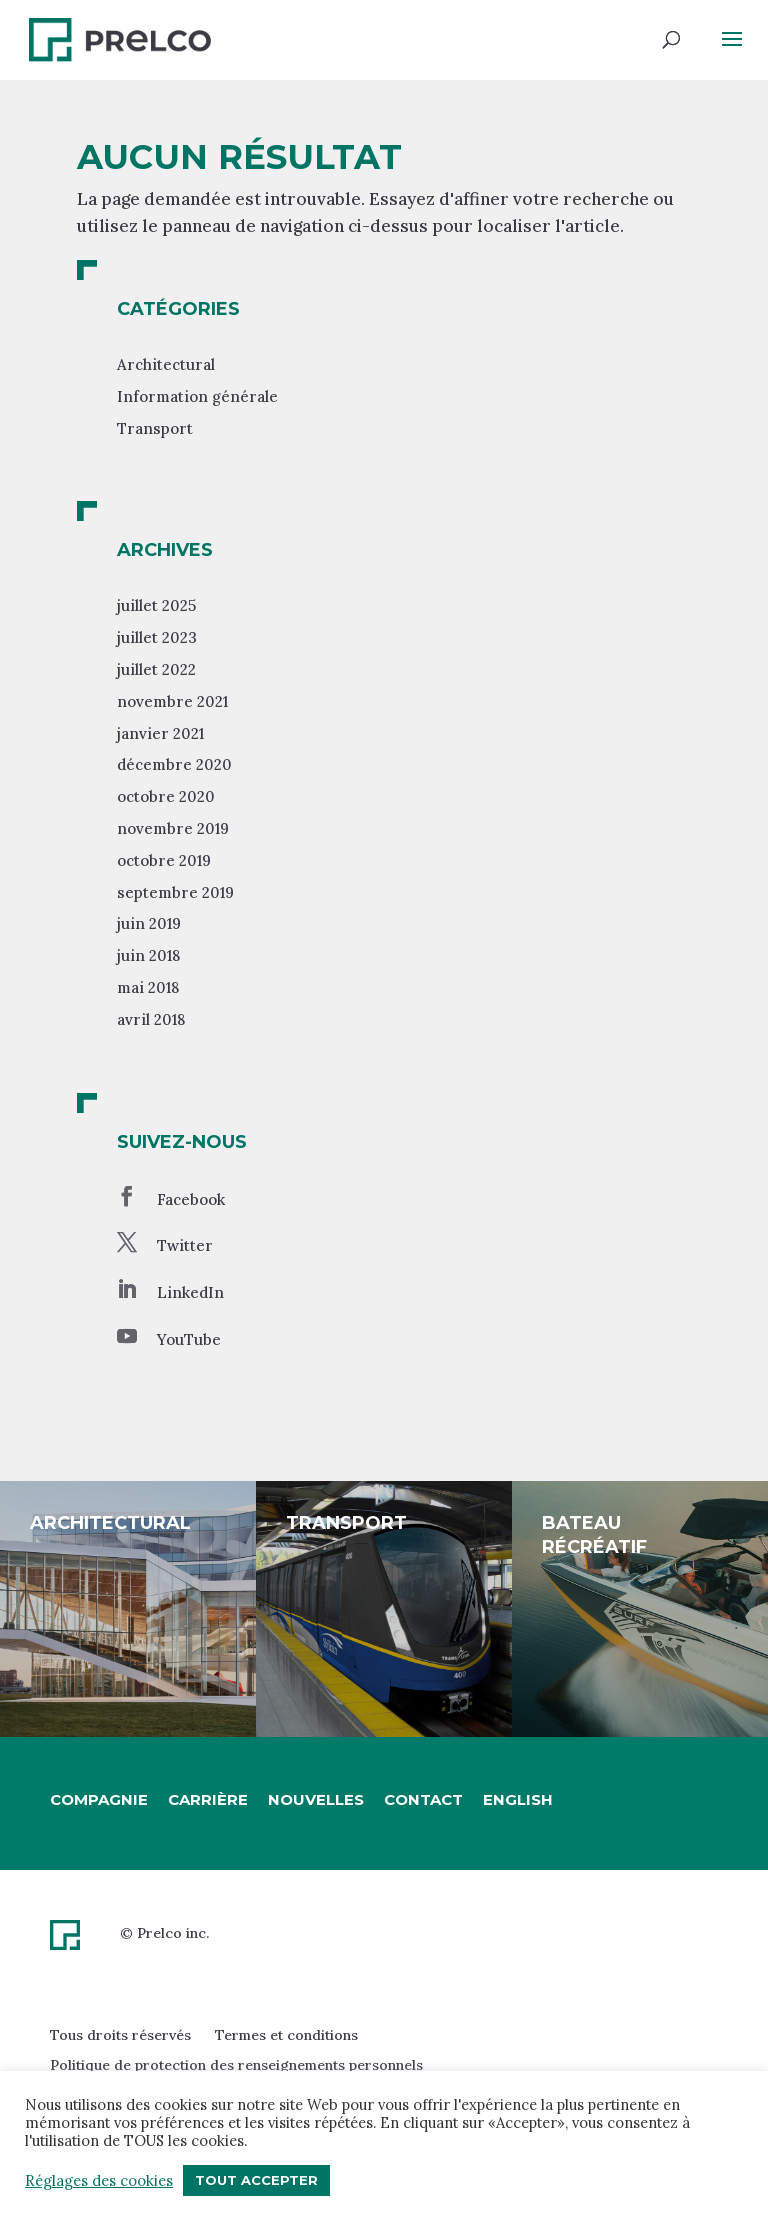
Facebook (191, 1199)
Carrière (208, 1799)
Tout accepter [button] (256, 2180)
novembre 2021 (172, 701)
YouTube (189, 1339)
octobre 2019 (164, 860)
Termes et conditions (286, 2035)
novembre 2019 (173, 828)
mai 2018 (148, 987)
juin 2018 (148, 955)
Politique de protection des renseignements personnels (236, 2065)
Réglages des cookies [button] (99, 2181)
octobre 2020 (166, 796)
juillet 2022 (156, 669)
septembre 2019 (175, 892)
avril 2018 (151, 1019)
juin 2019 (149, 923)
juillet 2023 (157, 637)
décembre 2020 (174, 764)
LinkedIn (190, 1292)
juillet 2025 (156, 605)
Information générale (197, 396)
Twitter (185, 1245)
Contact (423, 1799)
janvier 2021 (160, 733)
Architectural (166, 364)
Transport (155, 428)
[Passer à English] (518, 1800)
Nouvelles (316, 1799)
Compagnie (99, 1799)
